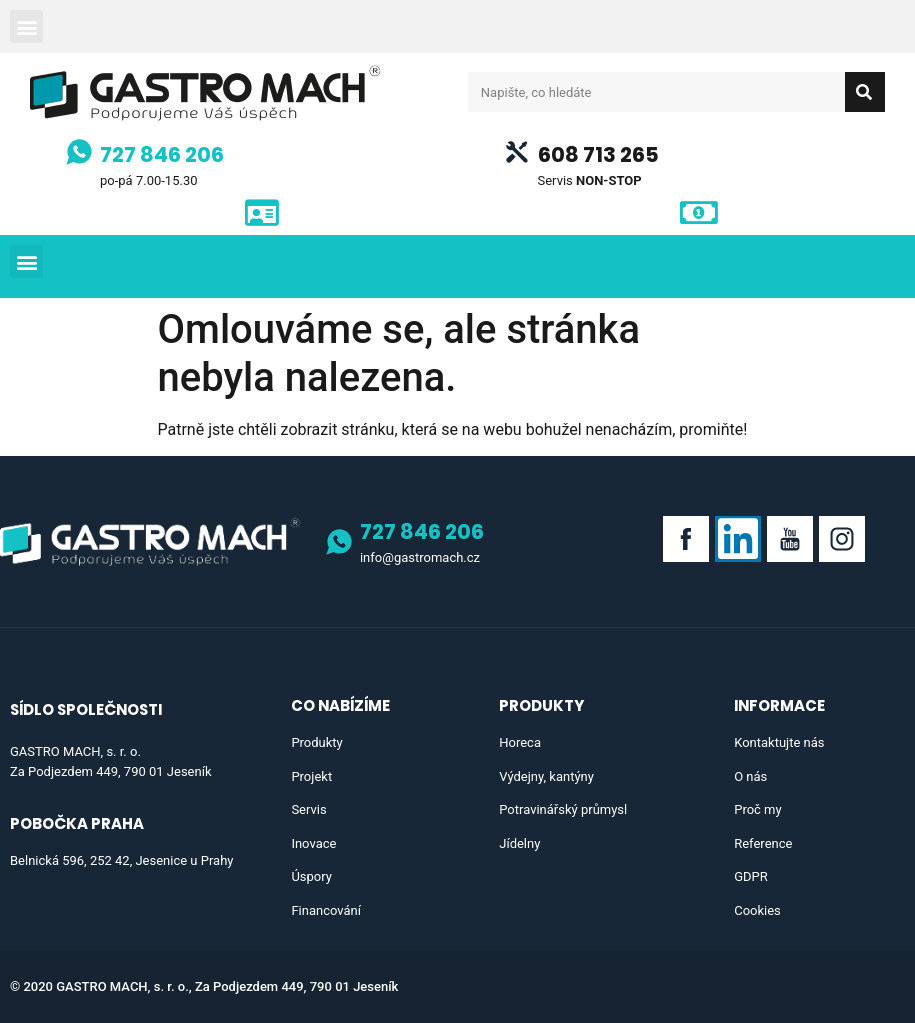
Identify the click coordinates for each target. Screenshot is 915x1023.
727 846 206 (162, 154)
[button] (26, 26)
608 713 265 (598, 154)
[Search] (865, 92)
